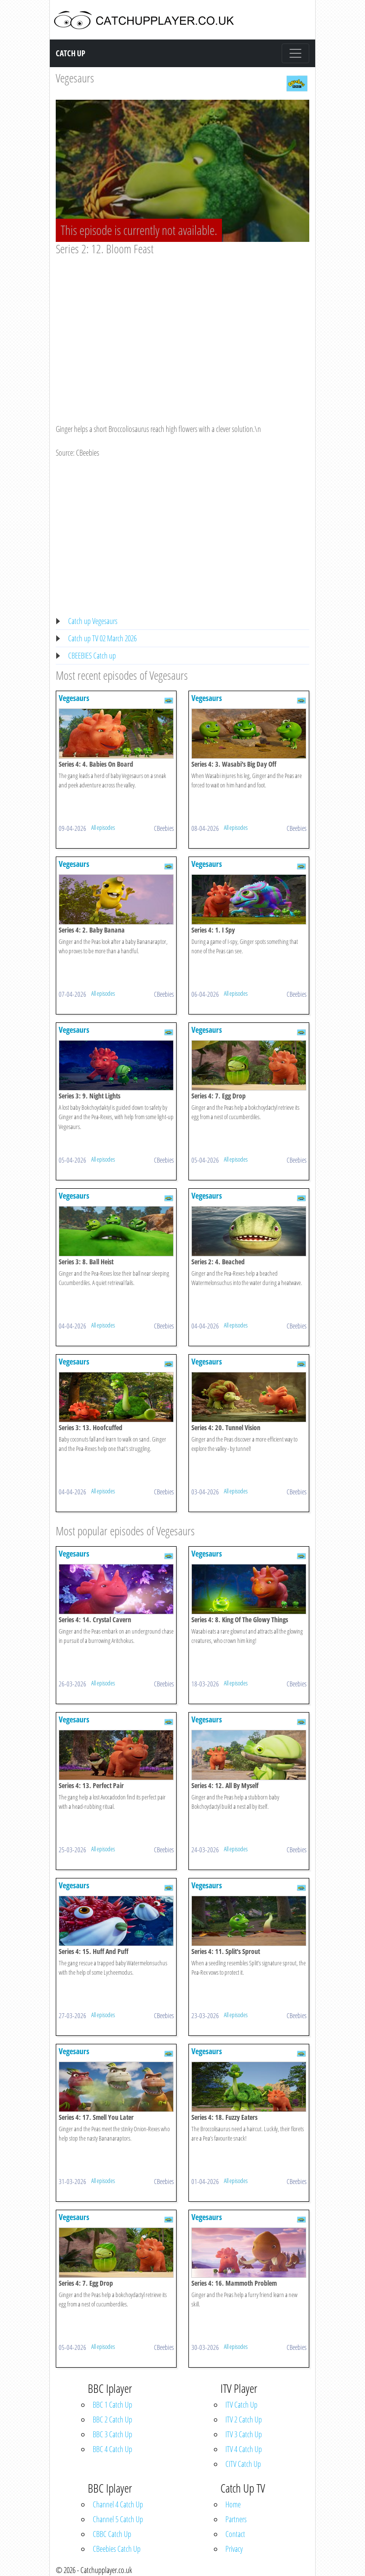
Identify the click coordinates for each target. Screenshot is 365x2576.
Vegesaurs (75, 78)
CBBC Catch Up (112, 2534)
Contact (235, 2534)
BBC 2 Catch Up (112, 2419)
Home (233, 2504)
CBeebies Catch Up (117, 2548)
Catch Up (70, 53)
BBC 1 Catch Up (112, 2404)
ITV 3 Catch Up (243, 2434)
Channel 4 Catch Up (118, 2504)
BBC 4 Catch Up (112, 2449)
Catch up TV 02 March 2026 (102, 638)
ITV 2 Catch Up (243, 2419)
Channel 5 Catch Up (118, 2519)
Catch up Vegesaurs (92, 621)
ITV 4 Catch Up (243, 2449)
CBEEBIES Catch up (92, 655)
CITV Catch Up (243, 2464)
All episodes (103, 827)
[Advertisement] (182, 330)
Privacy (234, 2548)
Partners (236, 2519)
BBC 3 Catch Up (112, 2434)
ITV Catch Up (241, 2404)
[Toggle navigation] (295, 53)
